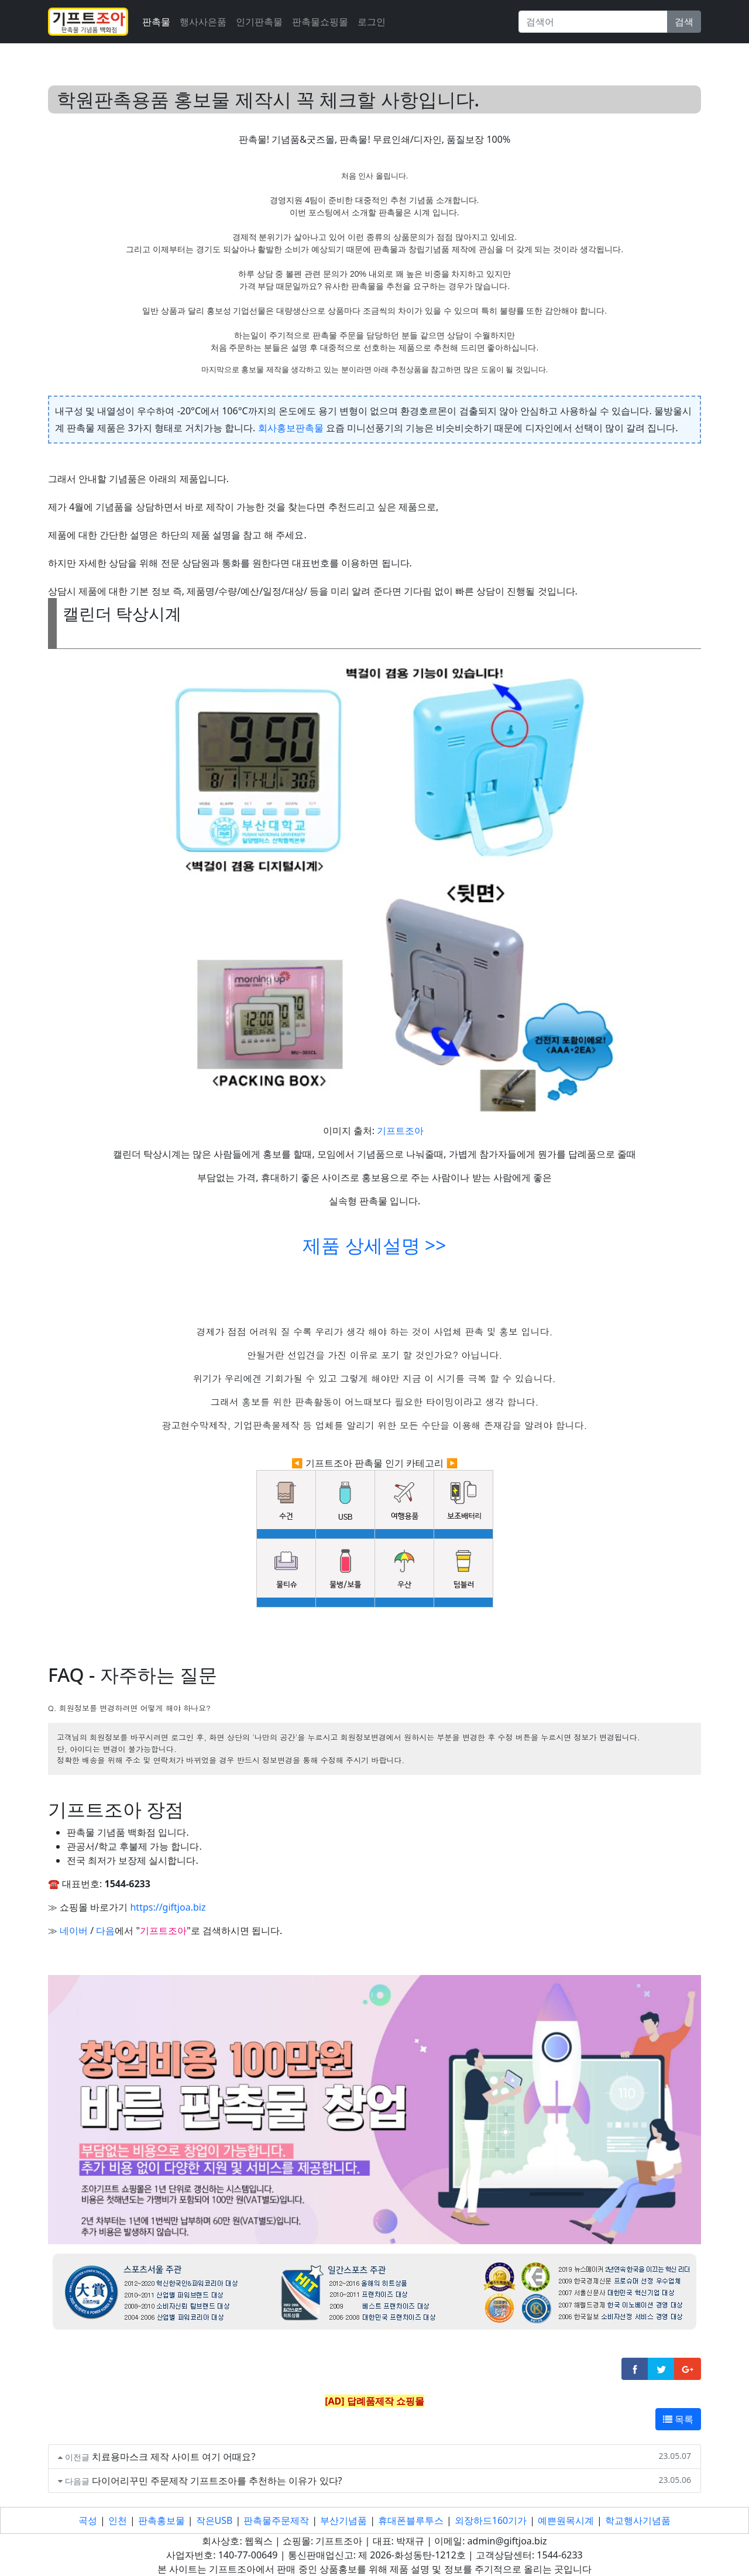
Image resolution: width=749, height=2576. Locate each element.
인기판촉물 (259, 21)
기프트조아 (400, 1130)
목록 (678, 2419)
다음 (105, 1930)
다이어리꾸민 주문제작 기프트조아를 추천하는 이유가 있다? (217, 2480)
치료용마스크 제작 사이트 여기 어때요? (174, 2456)
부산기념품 (343, 2520)
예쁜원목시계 (566, 2520)
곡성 (87, 2520)
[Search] (593, 22)
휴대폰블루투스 (411, 2520)
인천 (117, 2520)
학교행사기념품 (638, 2520)
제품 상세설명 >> (374, 1245)
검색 (684, 21)
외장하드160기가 (491, 2520)
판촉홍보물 (161, 2520)
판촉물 (156, 21)
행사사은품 (203, 21)
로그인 (372, 21)
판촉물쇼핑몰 (320, 21)
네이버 (74, 1930)
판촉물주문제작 (276, 2520)
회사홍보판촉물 (291, 427)
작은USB (214, 2520)
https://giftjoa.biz (167, 1907)
